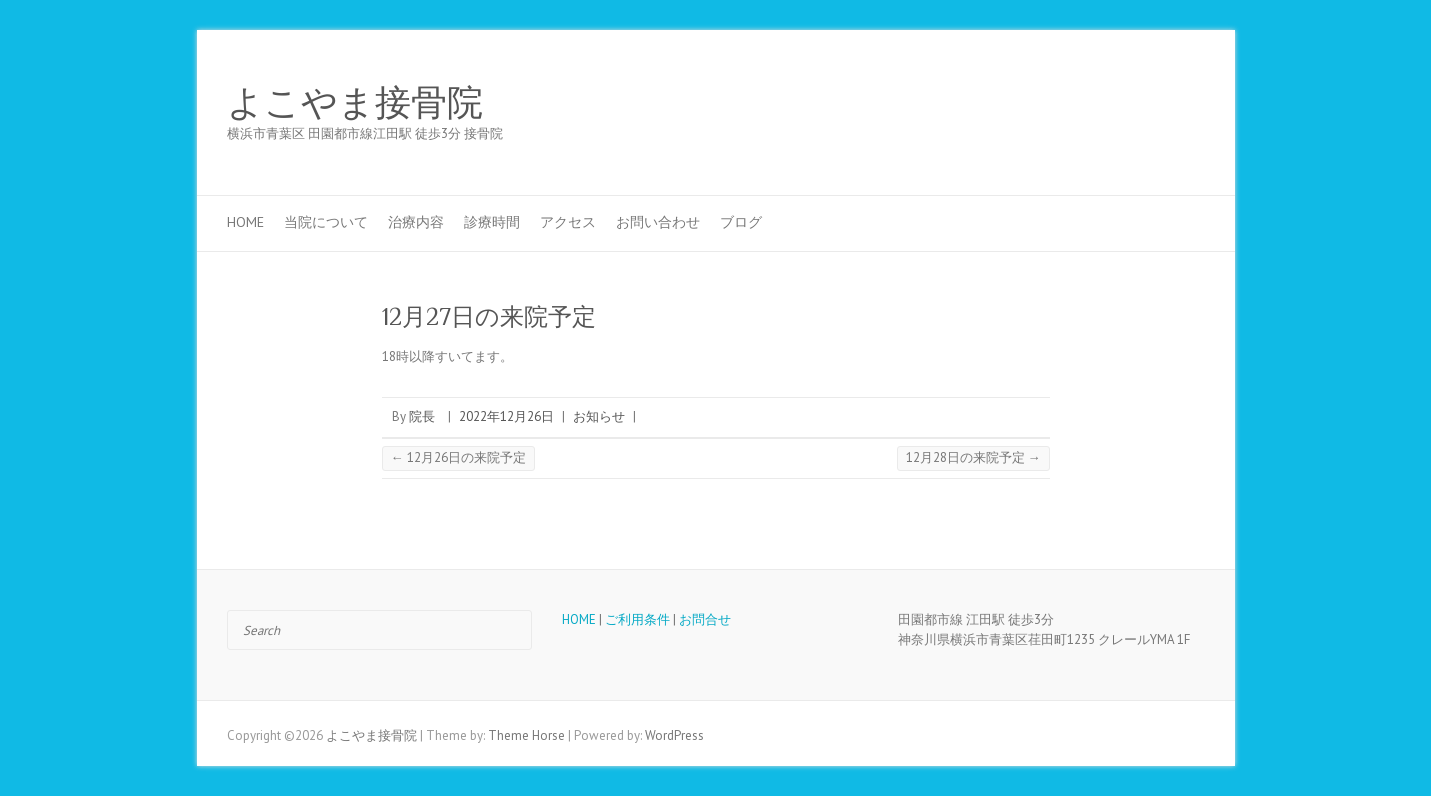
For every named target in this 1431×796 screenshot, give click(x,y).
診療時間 (492, 222)
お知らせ (599, 416)
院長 (422, 416)
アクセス (568, 222)
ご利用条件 (637, 619)
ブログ (741, 222)
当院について (326, 222)
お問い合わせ (658, 222)
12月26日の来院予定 (458, 457)
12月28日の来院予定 (973, 457)
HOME (245, 222)
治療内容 (416, 222)
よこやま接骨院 (355, 103)
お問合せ (705, 619)
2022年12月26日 (506, 416)
